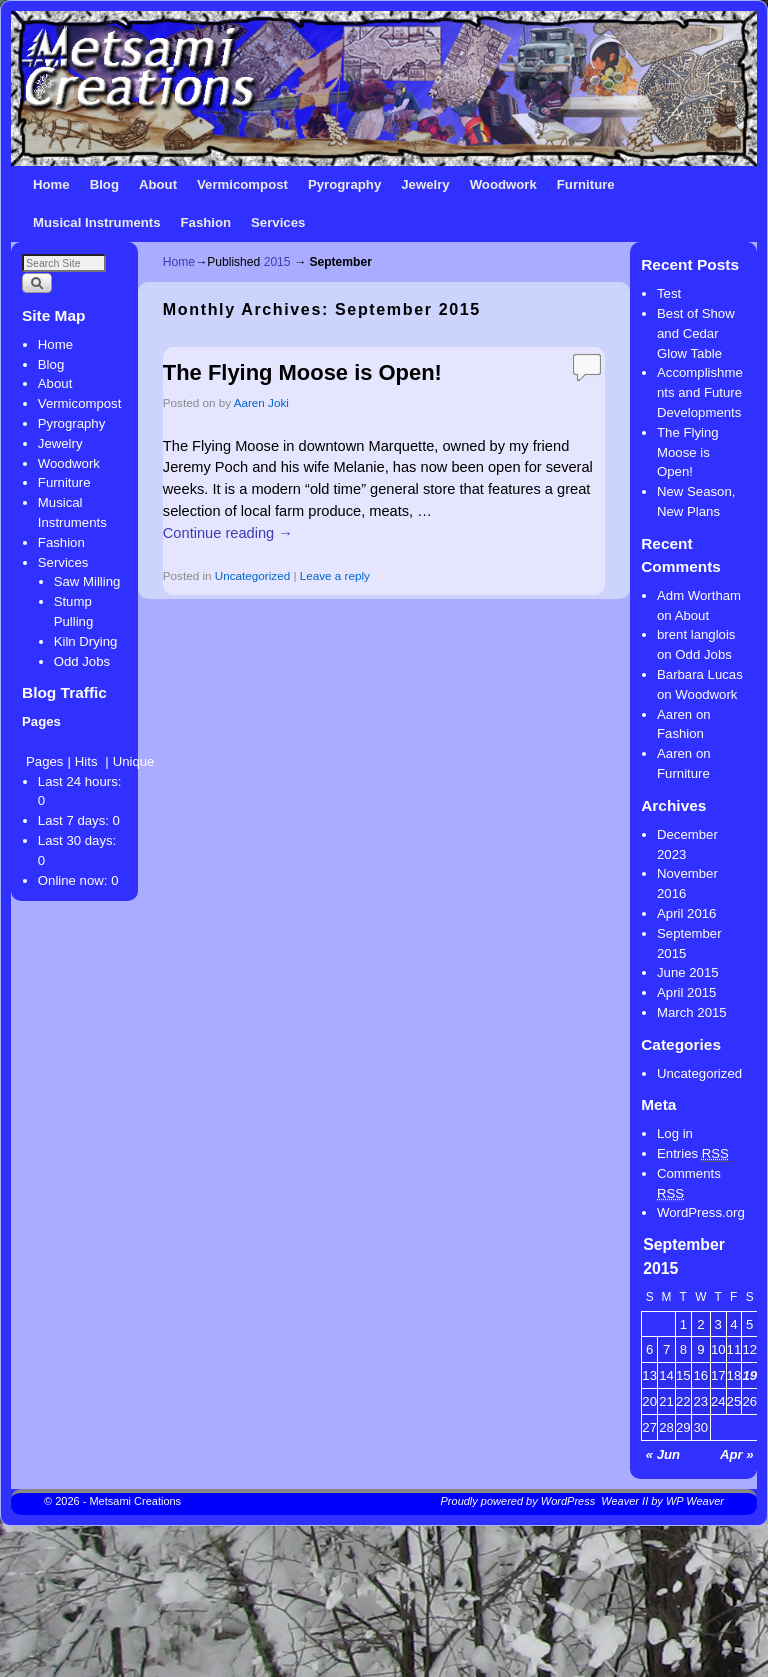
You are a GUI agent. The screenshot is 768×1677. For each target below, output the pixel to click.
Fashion (206, 222)
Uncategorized (252, 575)
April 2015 (686, 992)
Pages (44, 761)
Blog (104, 184)
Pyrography (344, 184)
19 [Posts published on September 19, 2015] (749, 1375)
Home (51, 184)
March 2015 (692, 1012)
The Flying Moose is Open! (302, 372)
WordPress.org (701, 1212)
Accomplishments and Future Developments (700, 392)
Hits (88, 761)
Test (669, 293)
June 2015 (688, 972)
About (158, 184)
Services (278, 222)
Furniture (586, 184)
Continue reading (228, 533)
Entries (693, 1154)
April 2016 (686, 913)
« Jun (663, 1454)
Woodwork (503, 184)
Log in (675, 1133)
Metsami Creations (135, 1501)
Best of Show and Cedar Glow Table (696, 333)
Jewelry (425, 184)
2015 (277, 262)
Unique (134, 761)
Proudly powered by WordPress (518, 1501)
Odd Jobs (82, 661)
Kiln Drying (86, 641)
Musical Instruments (97, 222)
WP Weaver (695, 1501)
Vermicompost (242, 184)
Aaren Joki (261, 402)
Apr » (737, 1454)
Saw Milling (87, 581)
